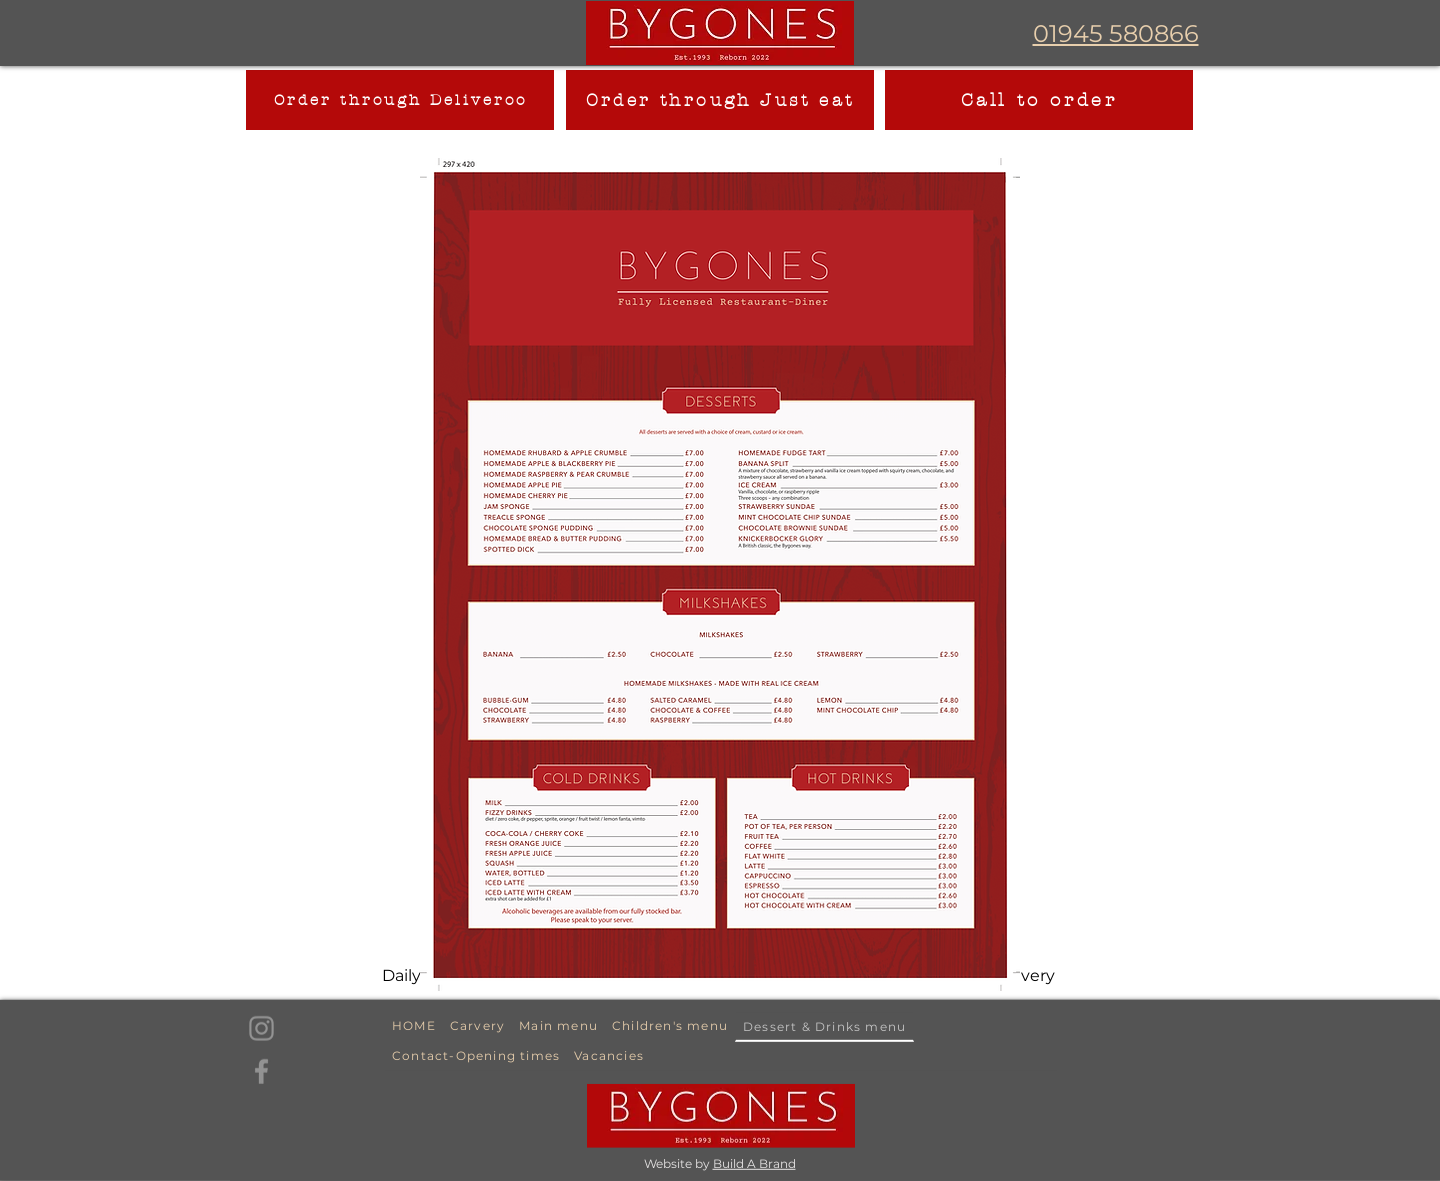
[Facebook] (261, 1071)
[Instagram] (261, 1028)
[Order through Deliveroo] (400, 100)
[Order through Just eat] (720, 100)
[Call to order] (1039, 100)
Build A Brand (754, 1163)
